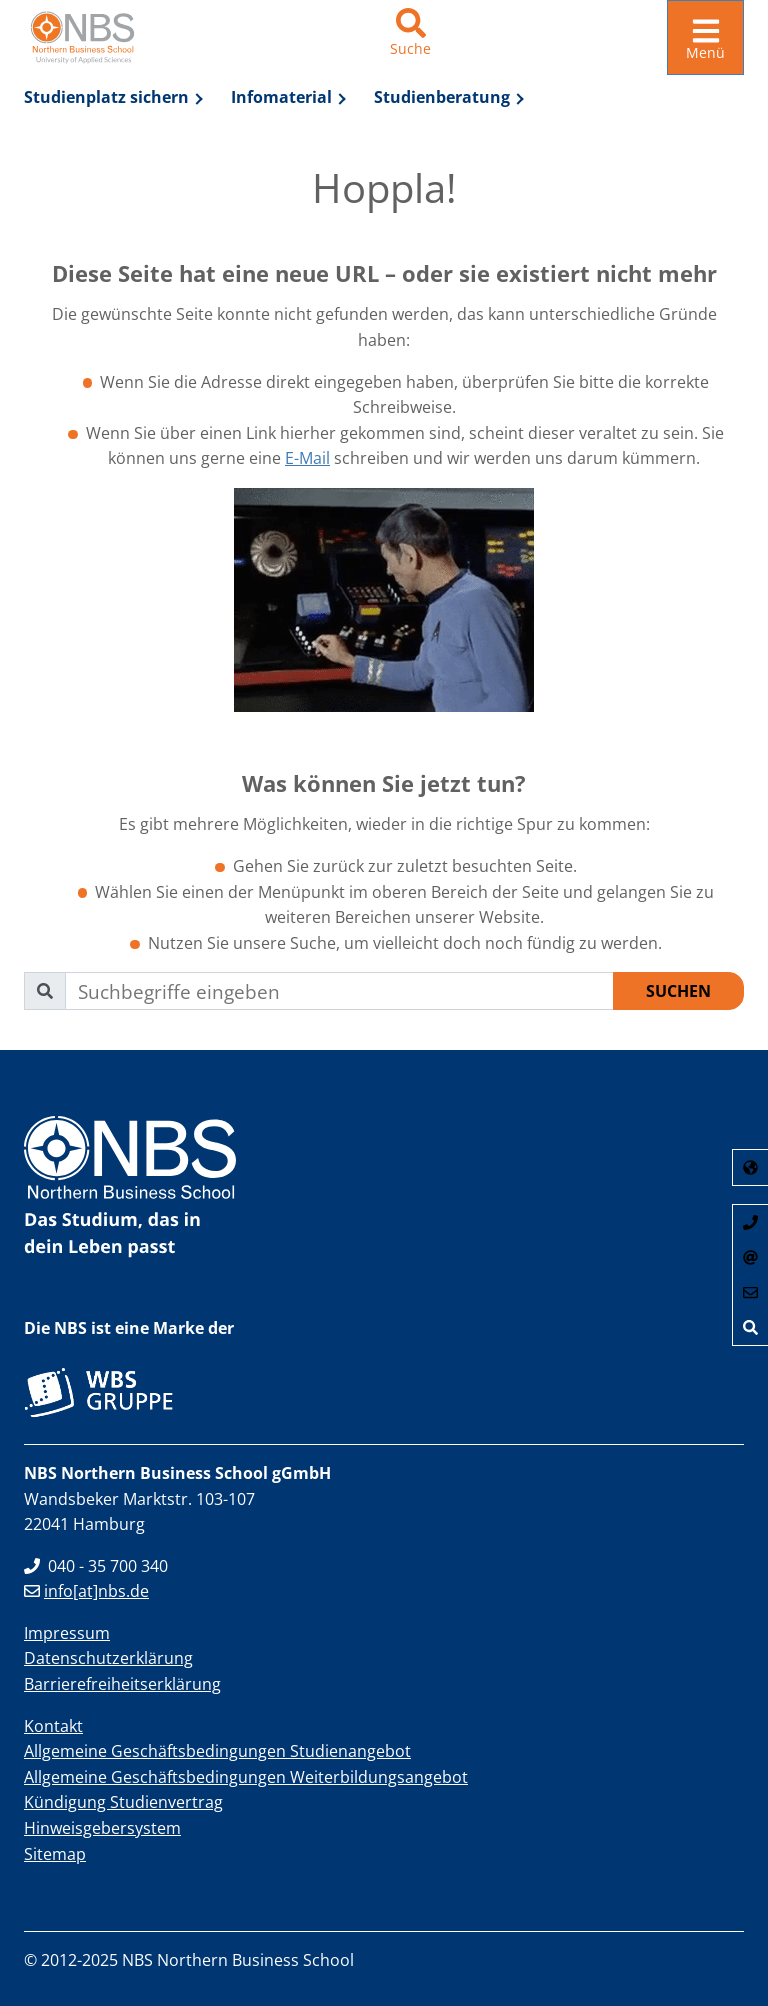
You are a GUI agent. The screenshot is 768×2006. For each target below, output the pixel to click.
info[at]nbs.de (86, 1591)
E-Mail (307, 458)
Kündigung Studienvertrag (123, 1802)
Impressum (67, 1633)
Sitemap (55, 1854)
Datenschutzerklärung (108, 1658)
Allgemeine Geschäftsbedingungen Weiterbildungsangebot (246, 1777)
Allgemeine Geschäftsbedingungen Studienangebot (217, 1751)
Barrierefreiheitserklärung (122, 1684)
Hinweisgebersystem (102, 1828)
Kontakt (53, 1726)
